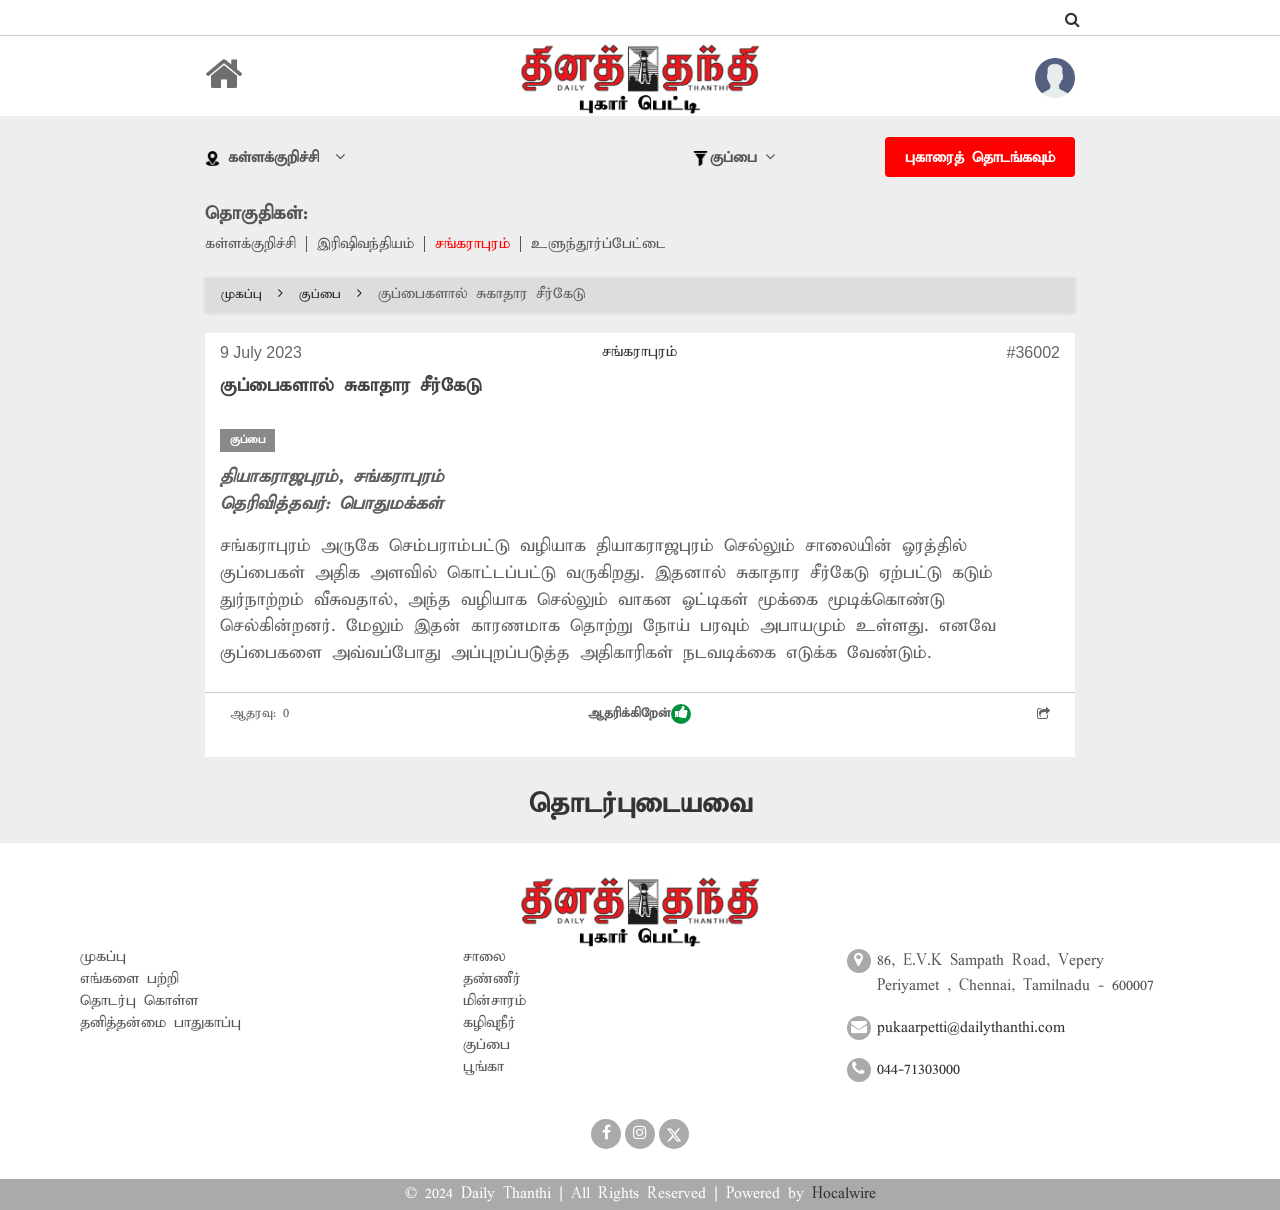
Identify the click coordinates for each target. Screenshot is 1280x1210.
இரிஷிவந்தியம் (365, 244)
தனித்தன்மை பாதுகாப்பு (160, 1023)
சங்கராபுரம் (472, 244)
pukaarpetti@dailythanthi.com (971, 1028)
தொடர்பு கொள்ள (139, 1001)
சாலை (484, 957)
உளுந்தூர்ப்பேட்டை (598, 244)
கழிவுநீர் (489, 1023)
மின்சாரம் (494, 1001)
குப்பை (330, 294)
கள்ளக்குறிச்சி (250, 244)
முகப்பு (252, 294)
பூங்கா (483, 1067)
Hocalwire (844, 1194)
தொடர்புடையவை (640, 804)
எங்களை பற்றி (129, 979)
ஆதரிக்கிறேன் (639, 714)
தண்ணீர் (492, 979)
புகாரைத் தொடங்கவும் (980, 158)
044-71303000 (918, 1070)
